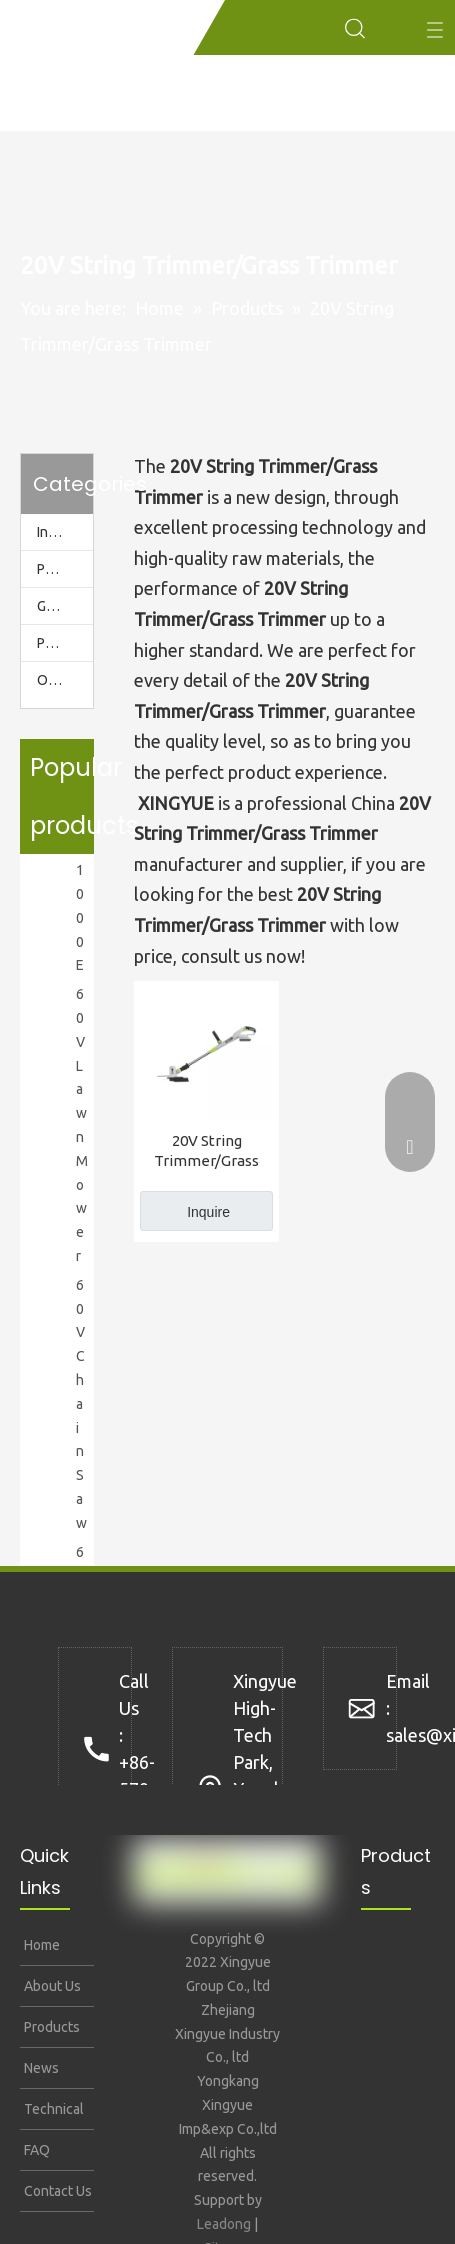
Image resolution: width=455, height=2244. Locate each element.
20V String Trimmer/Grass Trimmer (206, 1151)
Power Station (65, 569)
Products (50, 2027)
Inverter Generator (65, 532)
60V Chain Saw (81, 1404)
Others (59, 680)
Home (40, 1945)
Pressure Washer (65, 643)
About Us (51, 1986)
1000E (80, 917)
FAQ (35, 2150)
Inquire (208, 1212)
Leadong (224, 2224)
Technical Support (52, 2115)
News (40, 2068)
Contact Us (56, 2191)
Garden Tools (65, 606)
